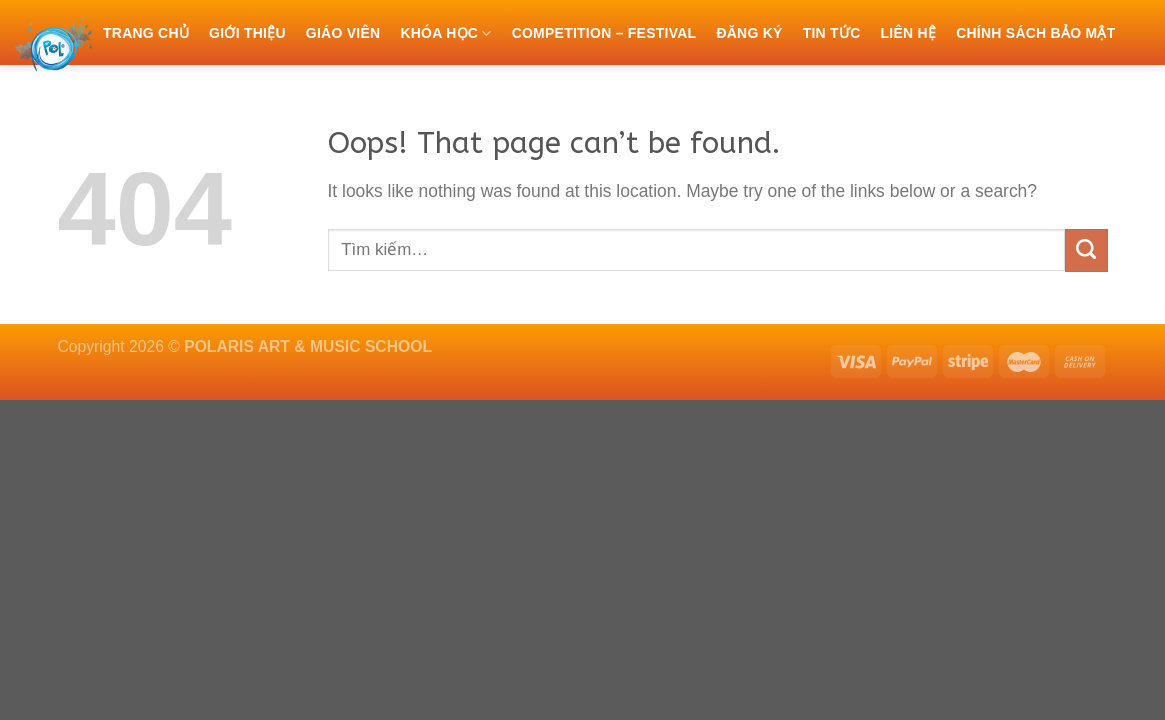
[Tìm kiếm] (111, 96)
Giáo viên (343, 33)
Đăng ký (749, 33)
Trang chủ (146, 33)
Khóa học (445, 33)
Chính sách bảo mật (1035, 33)
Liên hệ (908, 33)
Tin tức (832, 33)
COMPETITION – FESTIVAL (604, 33)
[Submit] (1086, 250)
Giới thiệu (247, 33)
